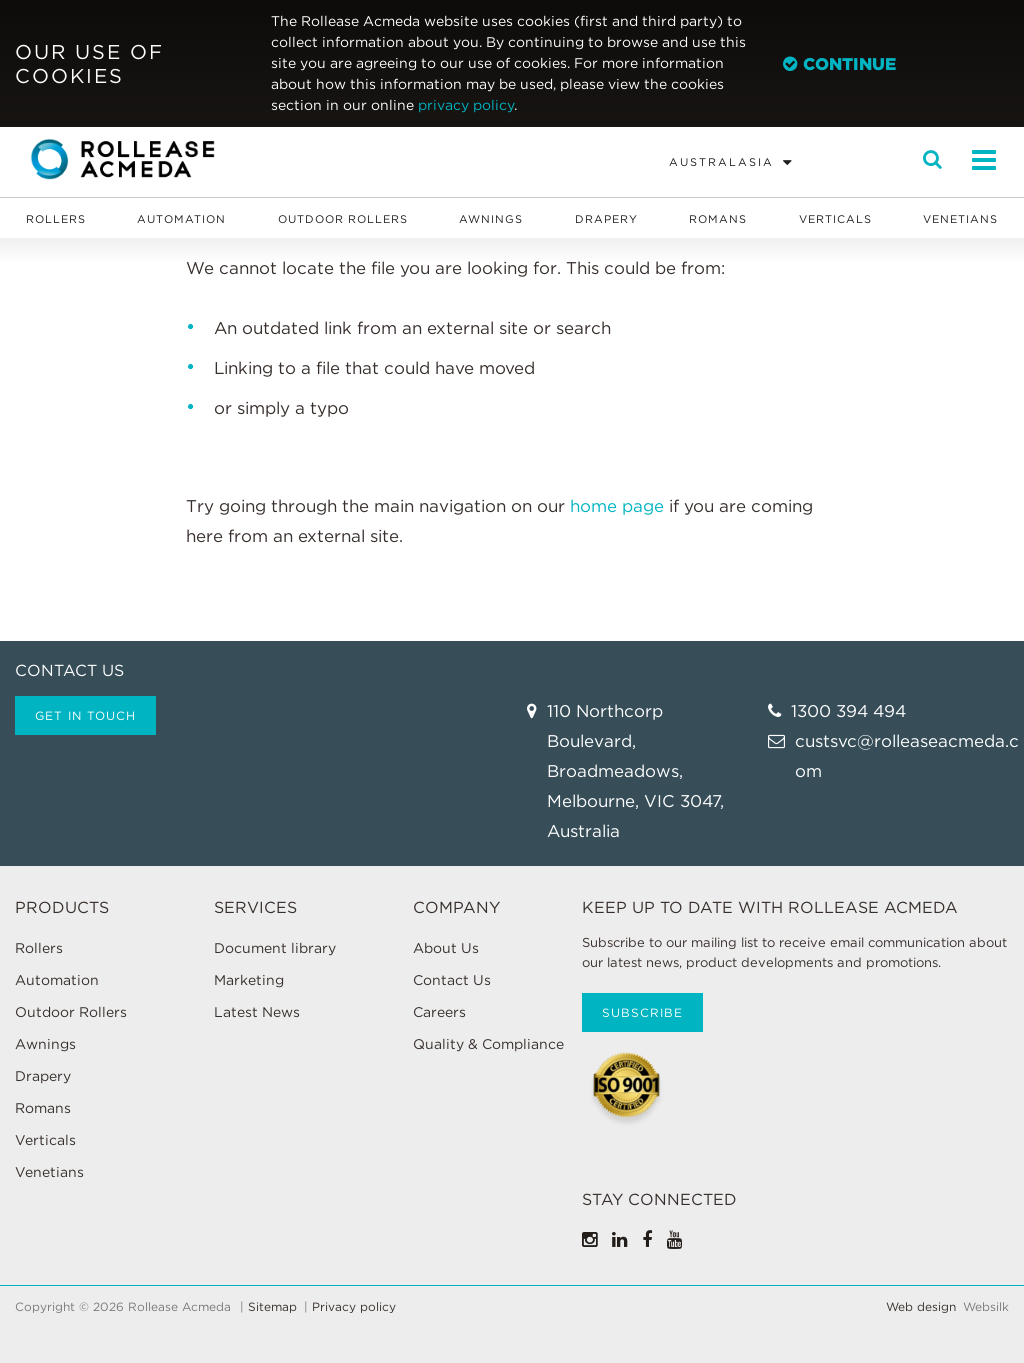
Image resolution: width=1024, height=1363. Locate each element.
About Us (446, 948)
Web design (921, 1307)
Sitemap (272, 1307)
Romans (718, 219)
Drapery (606, 219)
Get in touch (85, 715)
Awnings (491, 219)
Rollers (56, 219)
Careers (439, 1012)
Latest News (257, 1012)
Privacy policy (354, 1307)
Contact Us (452, 980)
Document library (275, 948)
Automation (181, 219)
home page (617, 506)
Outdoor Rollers (343, 219)
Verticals (835, 219)
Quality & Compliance (488, 1044)
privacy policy (466, 105)
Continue (839, 64)
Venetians (960, 219)
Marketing (249, 980)
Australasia (721, 162)
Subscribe (642, 1012)
